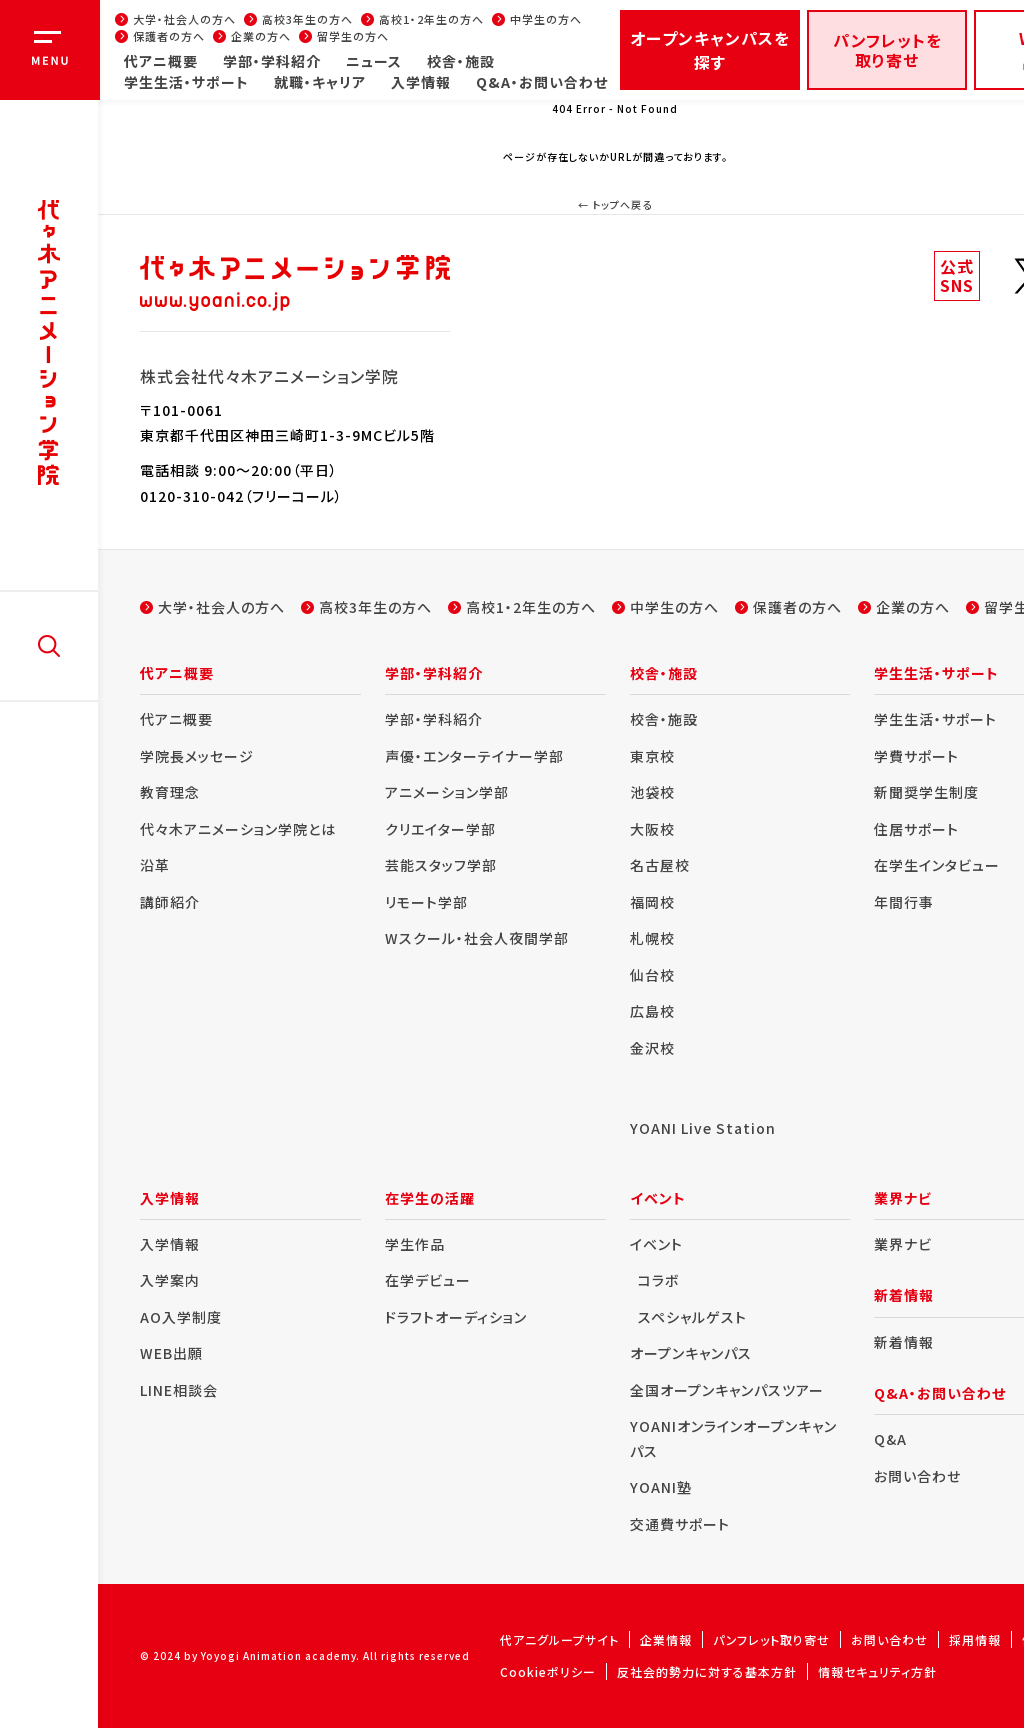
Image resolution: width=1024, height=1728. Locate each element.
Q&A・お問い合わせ (542, 82)
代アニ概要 (161, 61)
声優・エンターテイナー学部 (474, 756)
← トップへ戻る (615, 204)
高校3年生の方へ (307, 19)
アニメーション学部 (447, 792)
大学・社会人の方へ (184, 19)
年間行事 (904, 902)
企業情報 (666, 1639)
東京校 (652, 756)
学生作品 (415, 1244)
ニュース (374, 61)
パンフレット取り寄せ (771, 1639)
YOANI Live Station (703, 1128)
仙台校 (652, 975)
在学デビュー (428, 1280)
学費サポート (916, 756)
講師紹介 (170, 902)
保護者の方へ (169, 36)
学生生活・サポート (186, 82)
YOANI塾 (661, 1487)
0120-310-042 (192, 496)
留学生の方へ (353, 36)
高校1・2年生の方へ (431, 19)
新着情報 (904, 1342)
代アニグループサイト (559, 1639)
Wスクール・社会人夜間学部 (477, 938)
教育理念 (170, 792)
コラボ (659, 1280)
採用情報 (975, 1639)
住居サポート (916, 829)
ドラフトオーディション (456, 1317)
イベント (656, 1244)
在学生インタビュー (937, 865)
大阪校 (652, 829)
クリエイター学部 (440, 829)
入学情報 (421, 82)
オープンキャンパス (691, 1353)
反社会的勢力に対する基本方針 (707, 1671)
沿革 (155, 865)
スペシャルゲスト (692, 1317)
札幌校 (652, 938)
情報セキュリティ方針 (877, 1671)
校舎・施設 (461, 61)
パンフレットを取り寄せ (887, 50)
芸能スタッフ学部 (441, 865)
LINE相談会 (179, 1390)
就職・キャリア (320, 82)
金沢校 (652, 1048)
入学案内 (170, 1280)
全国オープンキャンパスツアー (727, 1390)
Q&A (890, 1439)
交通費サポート (680, 1524)
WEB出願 (171, 1353)
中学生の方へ (546, 19)
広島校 (652, 1011)
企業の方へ (261, 36)
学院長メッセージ (197, 756)
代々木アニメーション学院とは (238, 829)
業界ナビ (903, 1244)
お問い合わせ (917, 1476)
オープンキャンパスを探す (710, 50)
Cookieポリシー (548, 1671)
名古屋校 (660, 865)
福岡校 (652, 902)
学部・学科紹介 (272, 61)
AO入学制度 (181, 1317)
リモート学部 (426, 902)
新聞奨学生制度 (926, 792)
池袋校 (652, 792)
